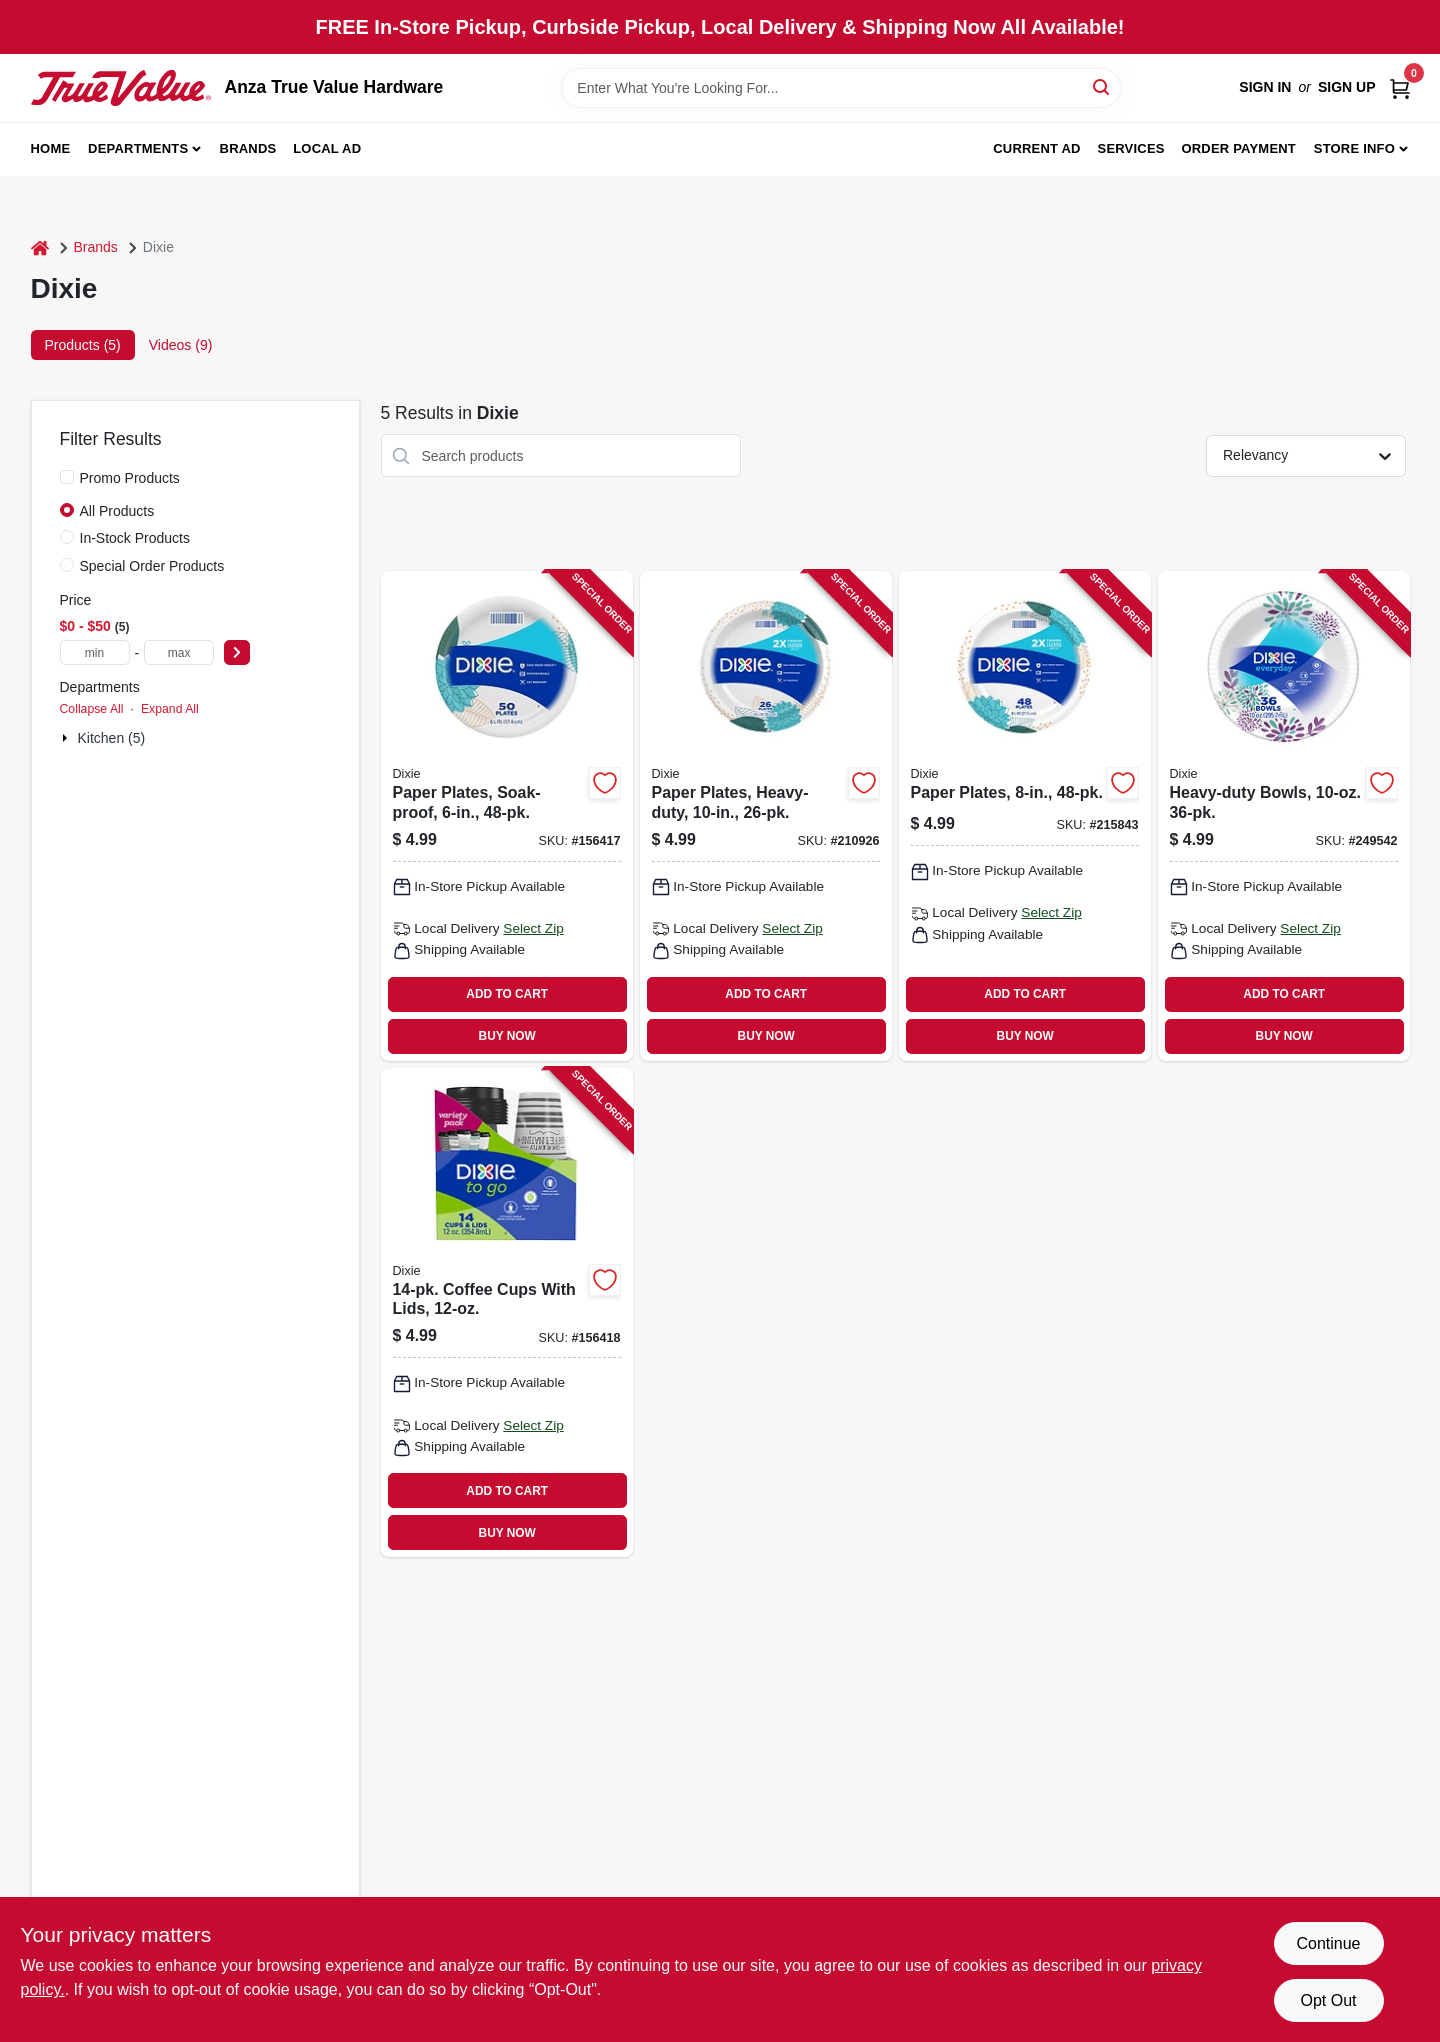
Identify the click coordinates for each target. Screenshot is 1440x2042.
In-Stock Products (135, 538)
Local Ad (327, 148)
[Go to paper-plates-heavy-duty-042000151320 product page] (766, 816)
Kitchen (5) (112, 738)
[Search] (1102, 86)
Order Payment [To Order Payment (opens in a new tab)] (1238, 148)
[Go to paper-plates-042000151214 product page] (1025, 816)
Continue (1328, 1943)
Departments (138, 148)
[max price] (179, 652)
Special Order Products (152, 566)
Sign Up (1347, 87)
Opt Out (1328, 2000)
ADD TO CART (507, 994)
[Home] (40, 247)
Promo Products (130, 478)
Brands (248, 148)
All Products (117, 511)
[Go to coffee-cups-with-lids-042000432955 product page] (507, 1313)
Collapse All (92, 709)
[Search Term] (841, 88)
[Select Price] (237, 652)
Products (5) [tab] (83, 345)
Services (1131, 148)
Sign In (1265, 87)
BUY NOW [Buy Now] (507, 1036)
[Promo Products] (67, 477)
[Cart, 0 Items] (1400, 87)
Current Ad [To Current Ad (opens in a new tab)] (1036, 148)
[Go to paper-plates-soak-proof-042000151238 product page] (507, 816)
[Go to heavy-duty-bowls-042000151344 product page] (1284, 816)
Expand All (170, 709)
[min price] (95, 652)
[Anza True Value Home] (121, 88)
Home (51, 148)
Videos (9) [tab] (181, 345)
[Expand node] (67, 738)
